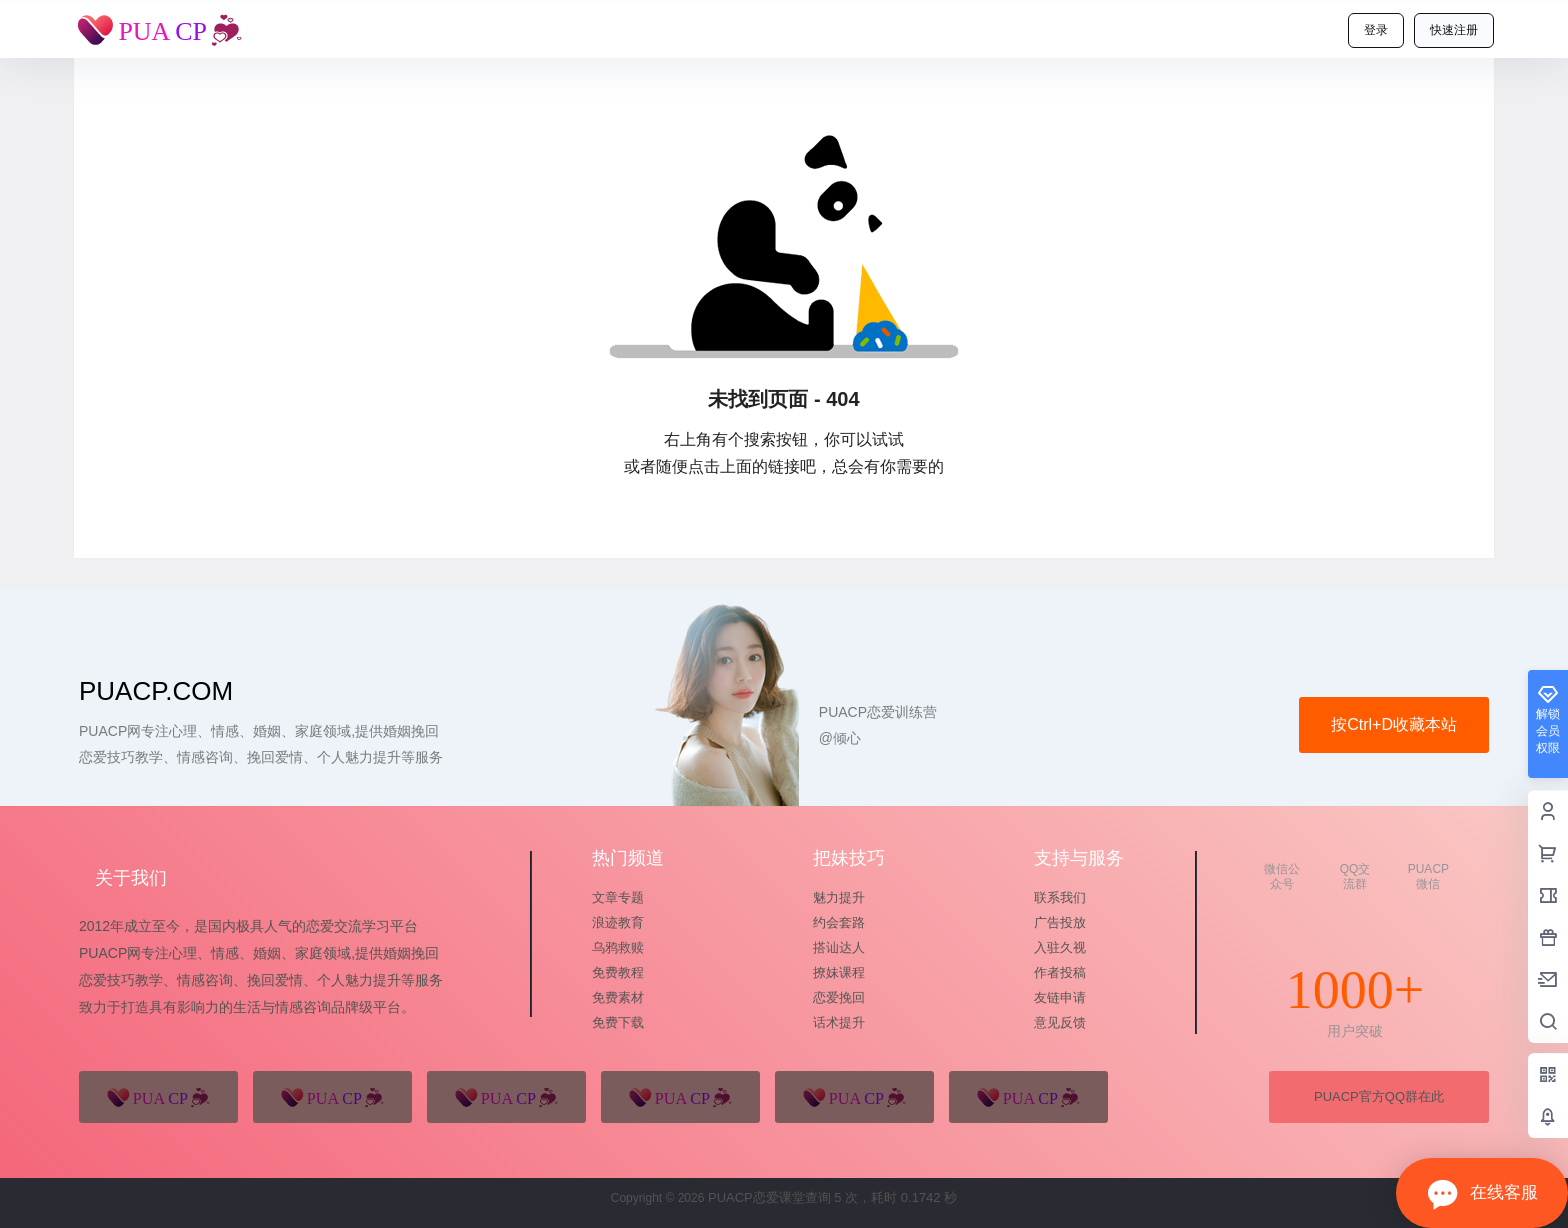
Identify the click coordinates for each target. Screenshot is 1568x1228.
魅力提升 (839, 897)
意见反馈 (1060, 1022)
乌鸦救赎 (618, 947)
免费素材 (618, 997)
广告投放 (1060, 922)
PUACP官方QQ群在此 (1379, 1096)
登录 (1376, 30)
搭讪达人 (839, 947)
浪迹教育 (618, 922)
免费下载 (618, 1022)
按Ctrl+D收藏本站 (1394, 724)
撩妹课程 (839, 972)
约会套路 (839, 922)
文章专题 (618, 897)
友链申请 (1060, 997)
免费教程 (618, 972)
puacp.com (156, 691)
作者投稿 (1060, 972)
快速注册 (1454, 30)
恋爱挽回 (839, 997)
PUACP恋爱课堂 (754, 1197)
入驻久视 (1060, 947)
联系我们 (1060, 897)
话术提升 (839, 1022)
